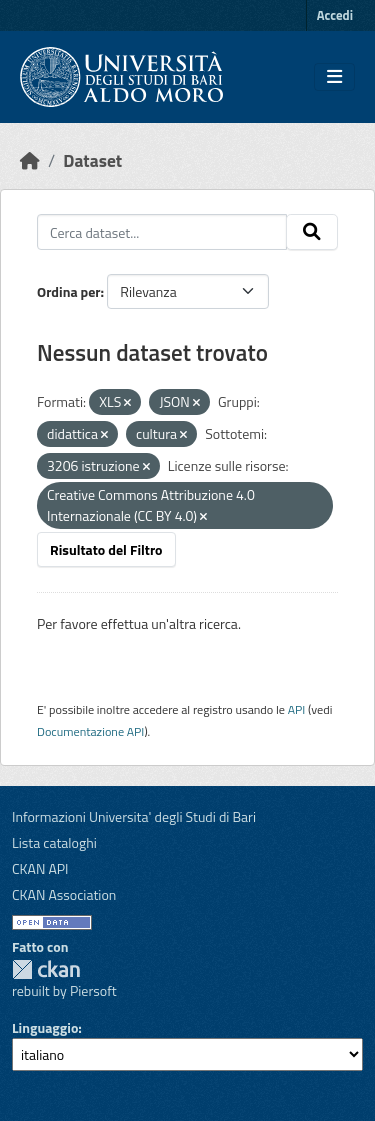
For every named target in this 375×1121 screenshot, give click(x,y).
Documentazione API (90, 731)
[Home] (30, 160)
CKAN (46, 969)
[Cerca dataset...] (162, 232)
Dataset (92, 160)
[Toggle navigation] (334, 77)
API (297, 709)
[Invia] (312, 232)
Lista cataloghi (54, 842)
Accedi (335, 15)
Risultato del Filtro (106, 549)
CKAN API (40, 868)
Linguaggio (45, 1027)
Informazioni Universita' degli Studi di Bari (134, 816)
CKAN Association (64, 894)
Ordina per (69, 291)
